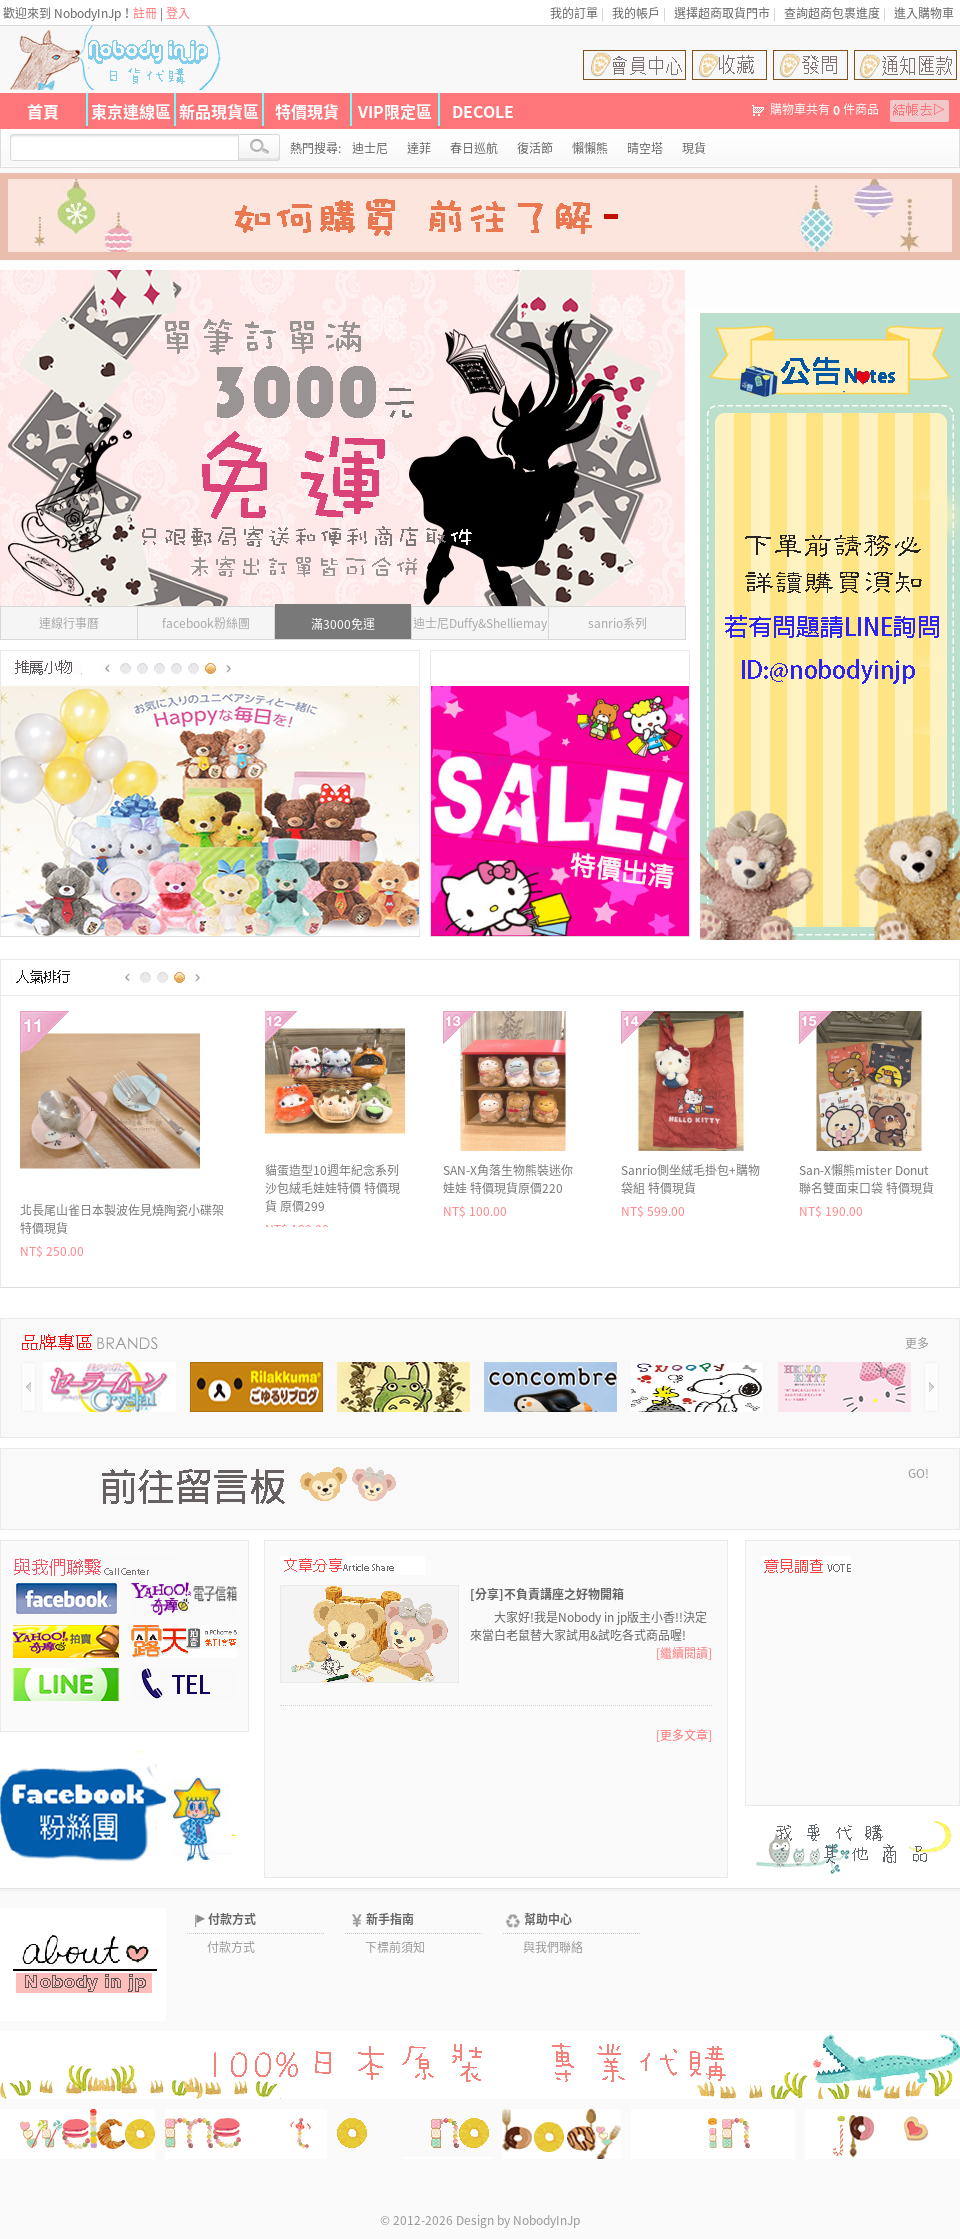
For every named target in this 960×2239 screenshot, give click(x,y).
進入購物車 (924, 13)
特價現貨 (307, 111)
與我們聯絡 (553, 1947)
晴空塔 (645, 148)
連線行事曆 (69, 623)
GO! (918, 1473)
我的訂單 (574, 13)
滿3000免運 (343, 624)
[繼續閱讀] (684, 1653)
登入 (178, 13)
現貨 (694, 148)
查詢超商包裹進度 (832, 13)
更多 (917, 1343)
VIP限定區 (395, 111)
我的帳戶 (636, 13)
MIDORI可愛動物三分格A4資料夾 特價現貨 (506, 1179)
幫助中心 (548, 1919)
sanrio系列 (617, 623)
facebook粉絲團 (206, 623)
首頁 (43, 111)
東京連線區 (131, 111)
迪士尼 (370, 148)
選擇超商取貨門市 (722, 13)
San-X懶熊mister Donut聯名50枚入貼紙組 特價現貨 (333, 1188)
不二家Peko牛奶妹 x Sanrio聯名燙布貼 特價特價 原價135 (866, 1188)
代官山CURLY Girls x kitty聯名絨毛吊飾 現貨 (690, 1179)
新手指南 (390, 1919)
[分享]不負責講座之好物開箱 (547, 1594)
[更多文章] (684, 1735)
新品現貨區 (219, 111)
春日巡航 (474, 148)
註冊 (145, 13)
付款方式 (232, 1919)
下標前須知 (395, 1947)
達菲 (419, 148)
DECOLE (483, 111)
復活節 (535, 148)
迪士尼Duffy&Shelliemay (480, 623)
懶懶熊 (590, 148)
